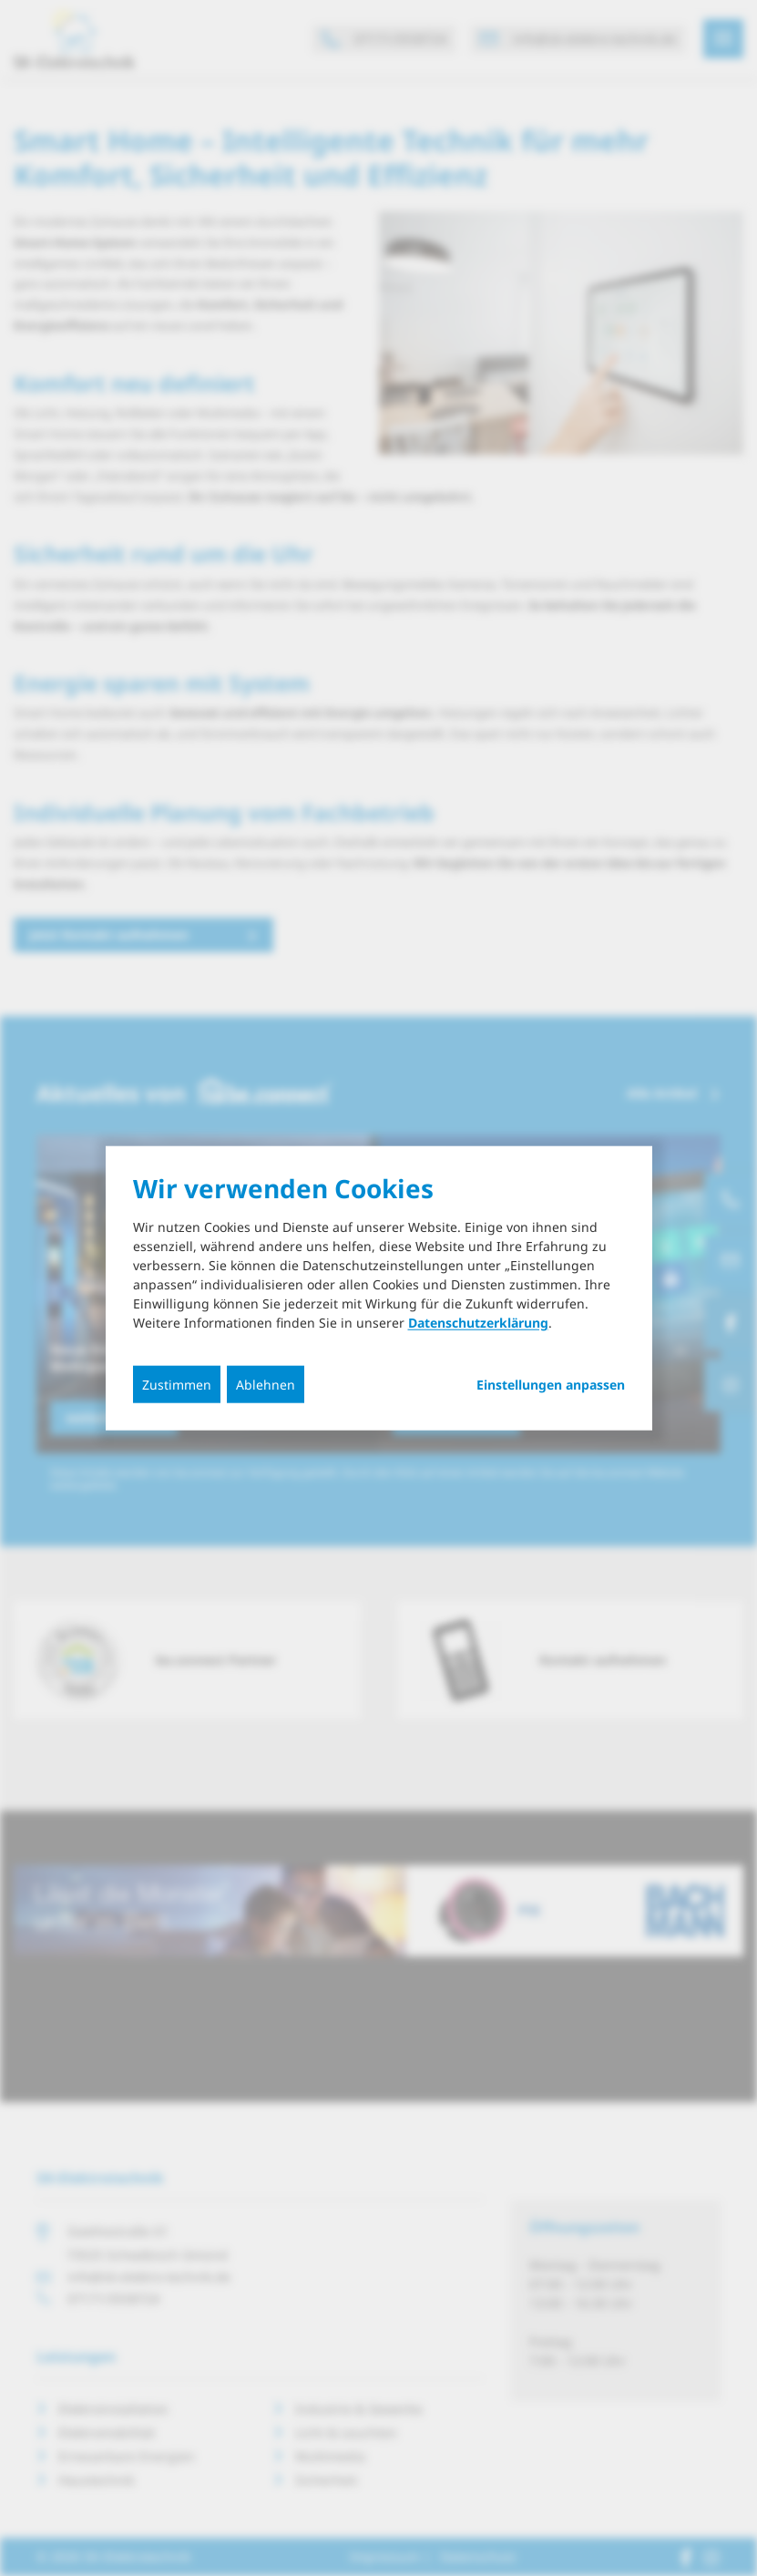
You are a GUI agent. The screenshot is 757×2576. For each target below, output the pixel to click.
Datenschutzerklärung (478, 1322)
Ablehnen (265, 1384)
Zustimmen (176, 1384)
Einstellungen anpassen (550, 1385)
